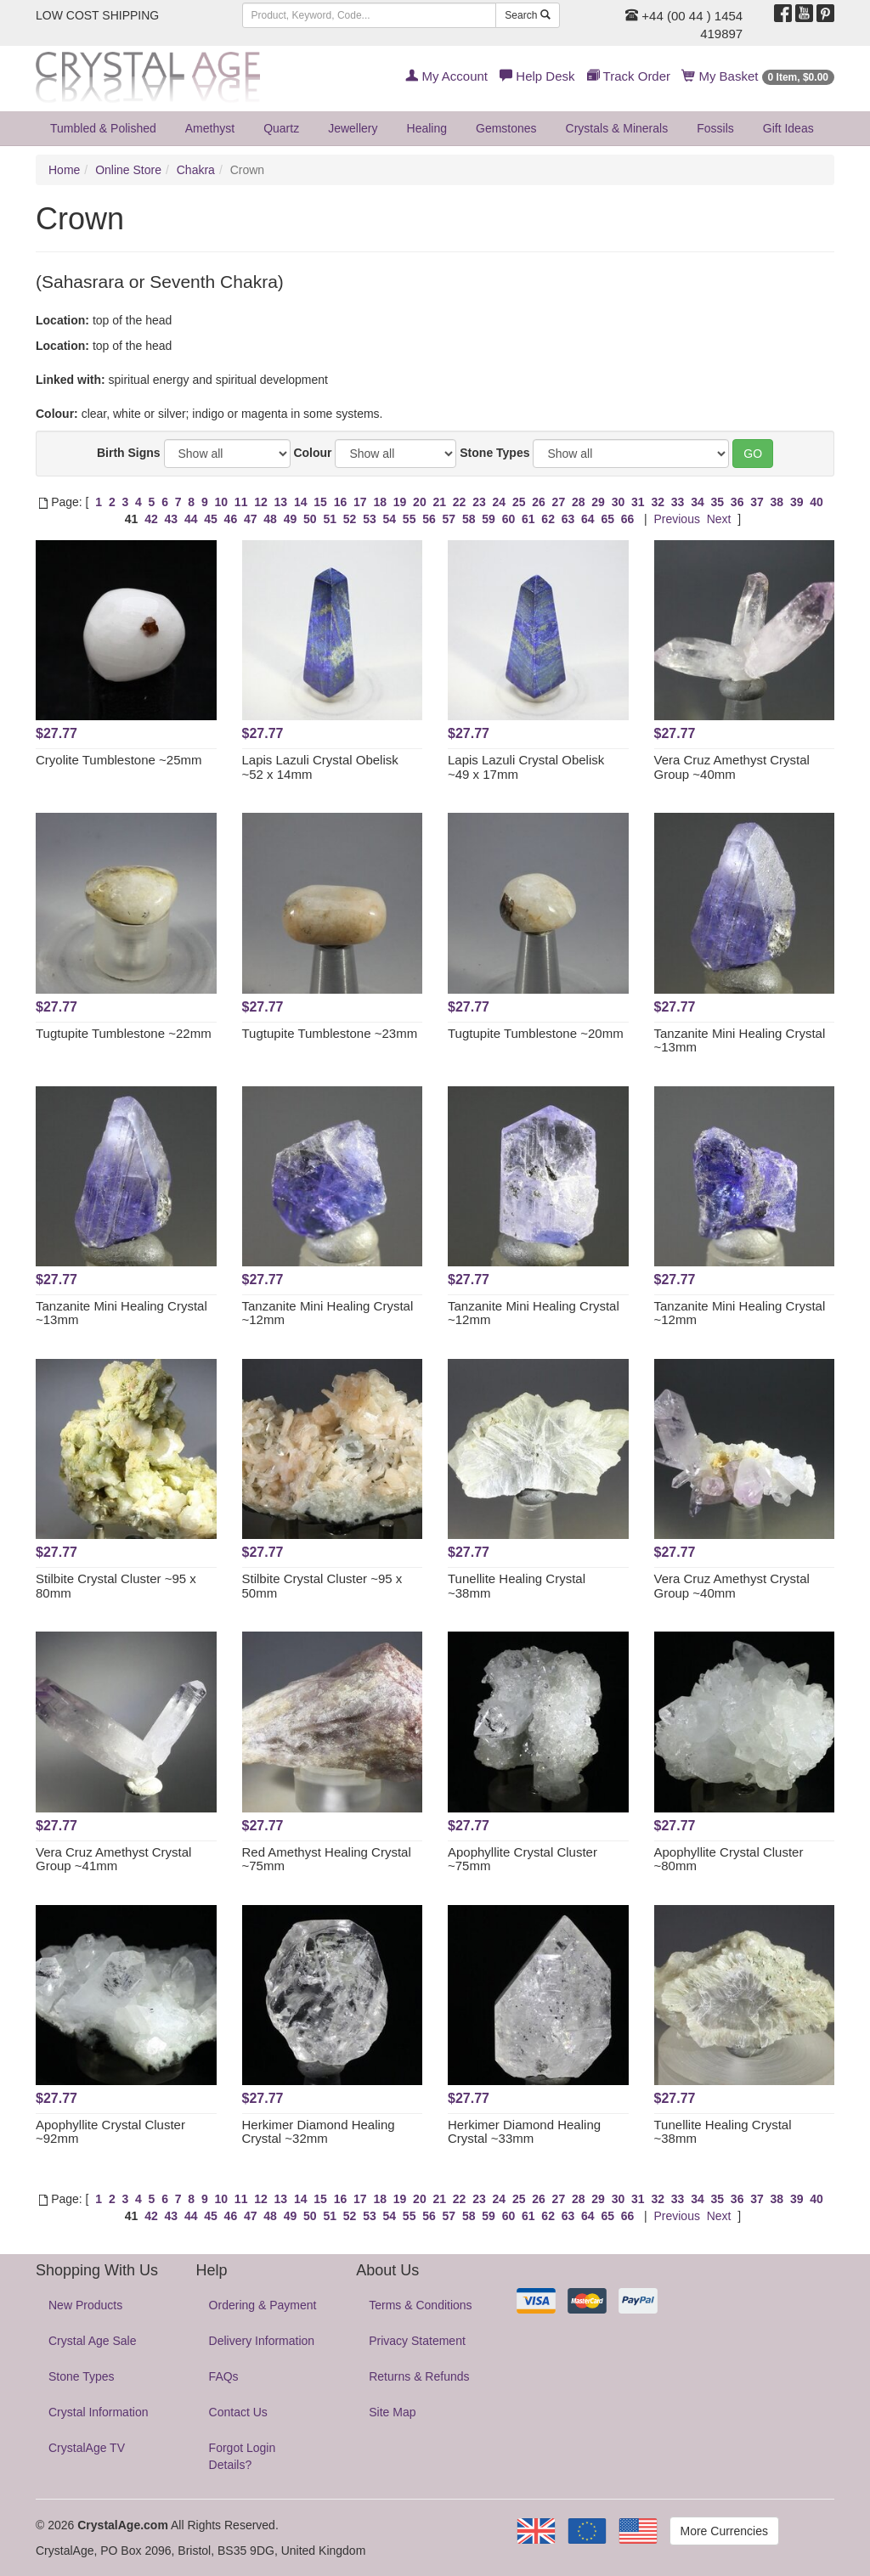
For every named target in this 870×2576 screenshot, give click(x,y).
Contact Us (238, 2412)
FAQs (224, 2376)
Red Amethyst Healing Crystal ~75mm (326, 1859)
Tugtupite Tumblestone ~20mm (536, 1033)
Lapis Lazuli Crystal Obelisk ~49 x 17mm (526, 767)
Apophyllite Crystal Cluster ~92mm (110, 2131)
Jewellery (352, 128)
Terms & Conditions (420, 2305)
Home (64, 170)
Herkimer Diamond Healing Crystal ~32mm (318, 2131)
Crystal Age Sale (92, 2341)
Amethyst (209, 128)
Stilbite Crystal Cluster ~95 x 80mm (116, 1585)
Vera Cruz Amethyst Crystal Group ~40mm (732, 767)
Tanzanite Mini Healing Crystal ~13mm (740, 1040)
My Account (446, 76)
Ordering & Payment (263, 2305)
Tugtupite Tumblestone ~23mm (330, 1033)
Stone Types (494, 452)
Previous (676, 519)
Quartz (281, 128)
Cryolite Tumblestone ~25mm (119, 760)
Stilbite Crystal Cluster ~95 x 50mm (322, 1585)
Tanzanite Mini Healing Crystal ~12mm (328, 1313)
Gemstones (506, 128)
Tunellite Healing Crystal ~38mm (516, 1585)
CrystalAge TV (86, 2448)
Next (719, 519)
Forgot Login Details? (242, 2456)
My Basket (758, 76)
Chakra (196, 170)
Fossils (715, 128)
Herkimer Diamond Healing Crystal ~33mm (524, 2131)
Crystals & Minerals (617, 128)
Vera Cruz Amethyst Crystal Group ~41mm (113, 1859)
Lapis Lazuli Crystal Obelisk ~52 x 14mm (320, 767)
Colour (312, 452)
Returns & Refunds (419, 2376)
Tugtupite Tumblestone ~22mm (124, 1033)
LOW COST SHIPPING (97, 15)
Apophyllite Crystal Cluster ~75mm (522, 1859)
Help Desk (537, 76)
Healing (427, 128)
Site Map (392, 2412)
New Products (85, 2305)
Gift (788, 128)
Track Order (628, 76)
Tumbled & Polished (103, 128)
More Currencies (724, 2531)
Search (527, 15)
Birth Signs (129, 452)
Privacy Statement (417, 2341)
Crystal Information (98, 2412)
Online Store (128, 170)
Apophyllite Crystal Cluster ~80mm (729, 1859)
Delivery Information (262, 2341)
